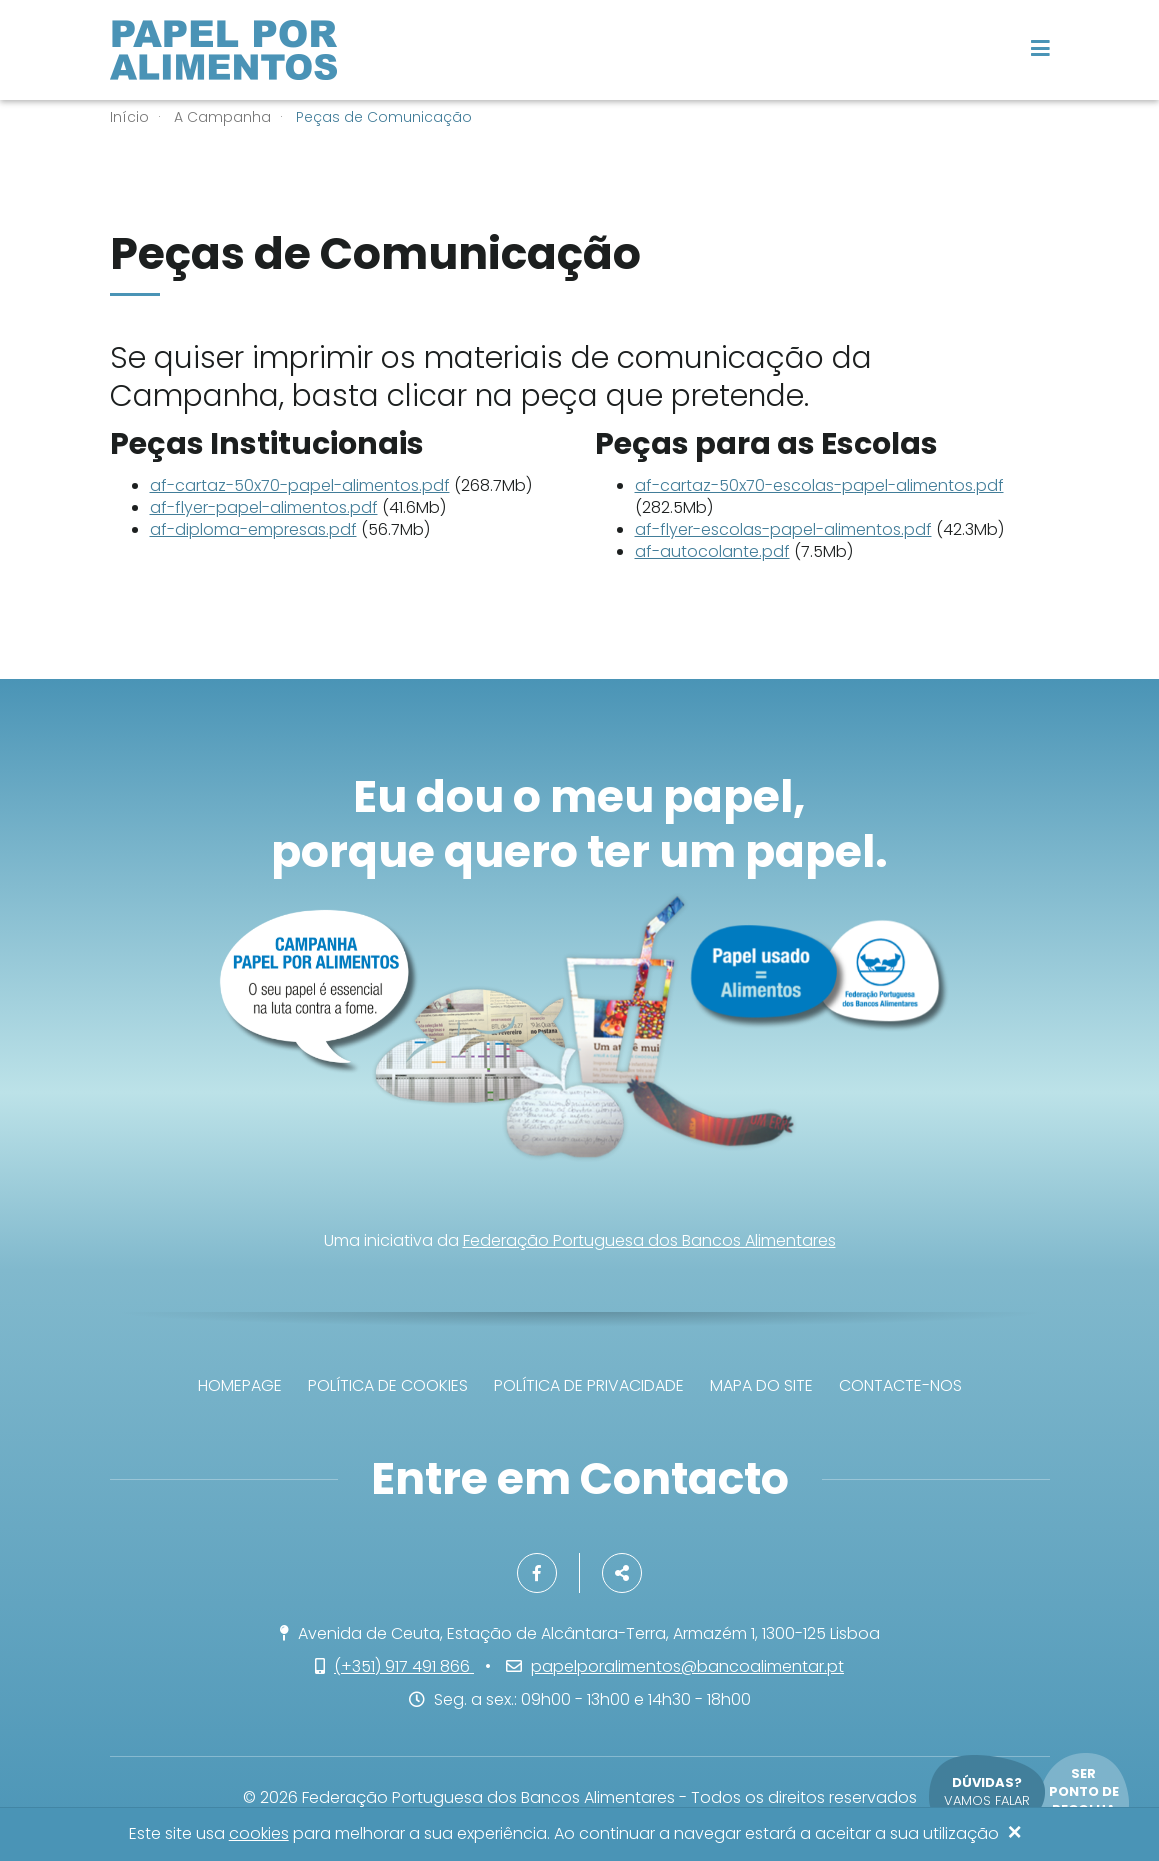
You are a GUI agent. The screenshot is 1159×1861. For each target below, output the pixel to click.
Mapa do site (761, 1385)
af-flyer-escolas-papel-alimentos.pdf (783, 529)
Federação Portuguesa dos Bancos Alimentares (649, 1240)
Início (129, 117)
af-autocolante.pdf (712, 551)
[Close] (1015, 1834)
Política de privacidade (589, 1385)
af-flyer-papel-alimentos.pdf (264, 507)
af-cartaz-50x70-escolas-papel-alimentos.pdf (819, 485)
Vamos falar (987, 1791)
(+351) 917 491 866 (404, 1666)
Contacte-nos (900, 1385)
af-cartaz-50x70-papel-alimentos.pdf (300, 485)
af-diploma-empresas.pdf (253, 529)
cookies (259, 1834)
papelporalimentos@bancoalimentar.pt (687, 1666)
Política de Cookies (388, 1385)
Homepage (240, 1385)
